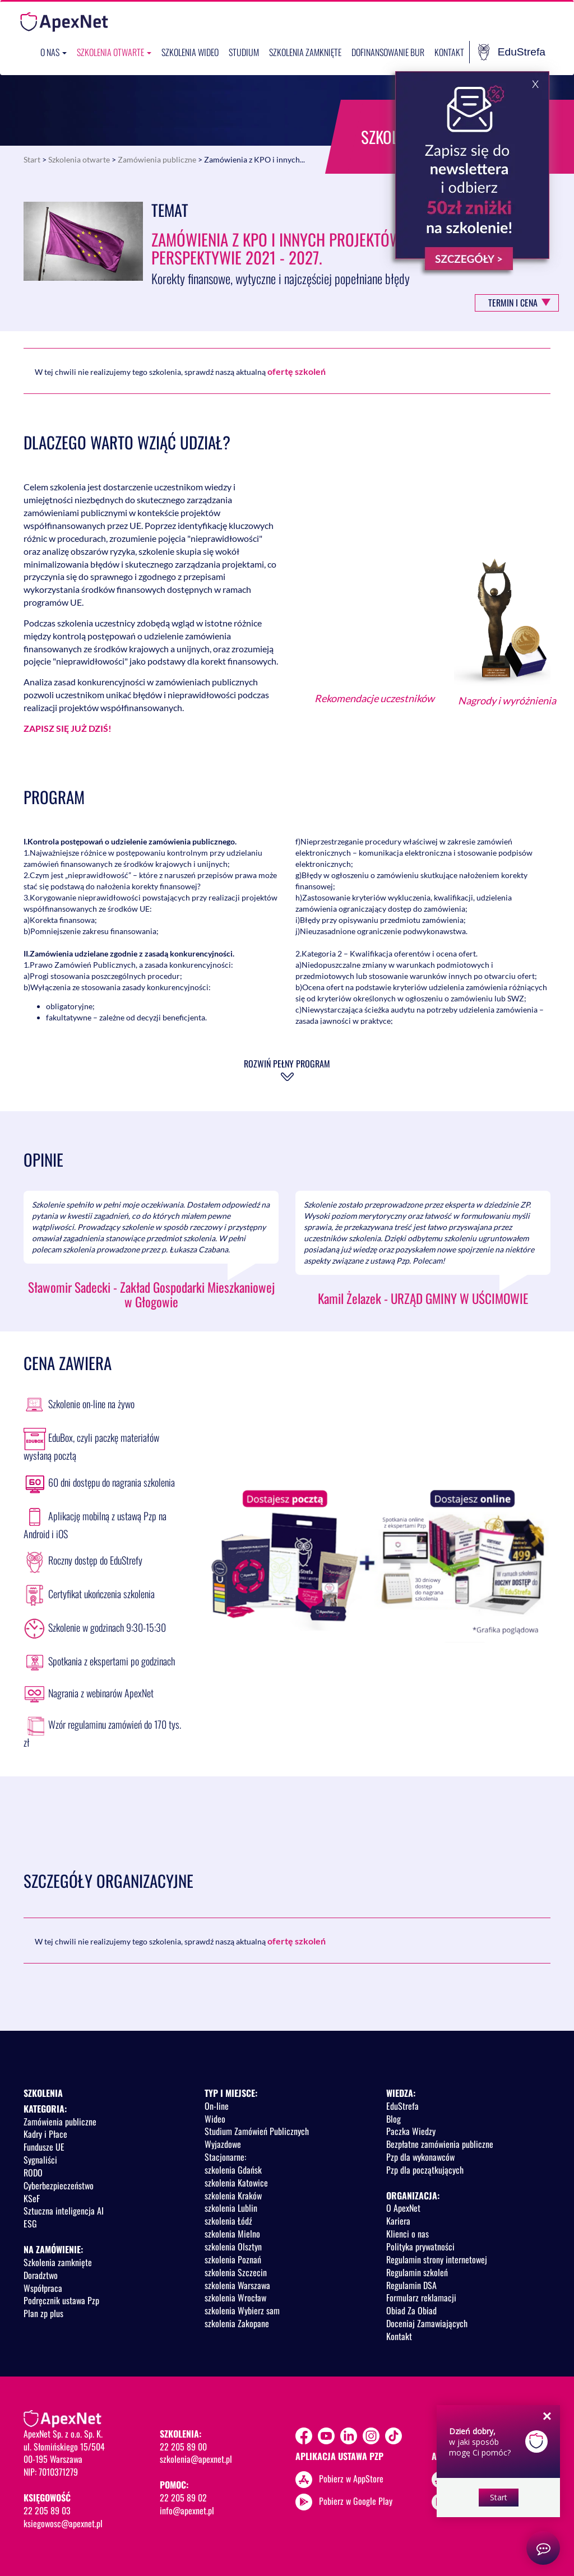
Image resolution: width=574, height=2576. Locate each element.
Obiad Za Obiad (411, 2310)
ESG (30, 2223)
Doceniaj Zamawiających (426, 2323)
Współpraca (43, 2288)
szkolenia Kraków (233, 2195)
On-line (217, 2106)
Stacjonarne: (225, 2157)
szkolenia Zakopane (237, 2323)
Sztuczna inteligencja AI (64, 2210)
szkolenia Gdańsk (233, 2169)
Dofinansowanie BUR (387, 52)
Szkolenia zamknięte (305, 52)
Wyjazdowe (223, 2144)
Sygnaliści (40, 2159)
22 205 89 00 (183, 2446)
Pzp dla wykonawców (420, 2157)
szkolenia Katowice (236, 2182)
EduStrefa (511, 52)
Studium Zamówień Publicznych (257, 2131)
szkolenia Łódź (228, 2220)
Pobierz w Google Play (355, 2500)
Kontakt (449, 52)
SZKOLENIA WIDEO (190, 52)
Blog (393, 2118)
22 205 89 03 (47, 2510)
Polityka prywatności (420, 2246)
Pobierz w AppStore (351, 2478)
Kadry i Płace (45, 2134)
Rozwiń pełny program (287, 1063)
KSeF (32, 2198)
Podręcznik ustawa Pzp (61, 2300)
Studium (244, 52)
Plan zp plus (43, 2313)
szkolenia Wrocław (235, 2297)
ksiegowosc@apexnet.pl (63, 2523)
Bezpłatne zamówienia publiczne (439, 2144)
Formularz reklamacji (421, 2297)
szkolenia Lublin (231, 2208)
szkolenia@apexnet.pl (196, 2459)
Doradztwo (41, 2275)
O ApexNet (403, 2208)
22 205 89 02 (183, 2497)
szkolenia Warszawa (237, 2285)
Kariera (398, 2220)
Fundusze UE (44, 2146)
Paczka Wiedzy (411, 2131)
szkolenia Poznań (233, 2259)
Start (32, 159)
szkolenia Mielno (232, 2233)
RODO (33, 2172)
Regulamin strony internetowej (436, 2259)
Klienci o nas (407, 2233)
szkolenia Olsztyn (233, 2246)
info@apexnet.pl (187, 2510)
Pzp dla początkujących (425, 2169)
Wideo (215, 2118)
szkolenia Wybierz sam (242, 2310)
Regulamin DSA (411, 2285)
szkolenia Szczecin (236, 2272)
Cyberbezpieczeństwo (59, 2185)
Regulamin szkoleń (417, 2272)
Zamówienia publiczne (157, 159)
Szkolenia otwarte (114, 52)
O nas (53, 52)
